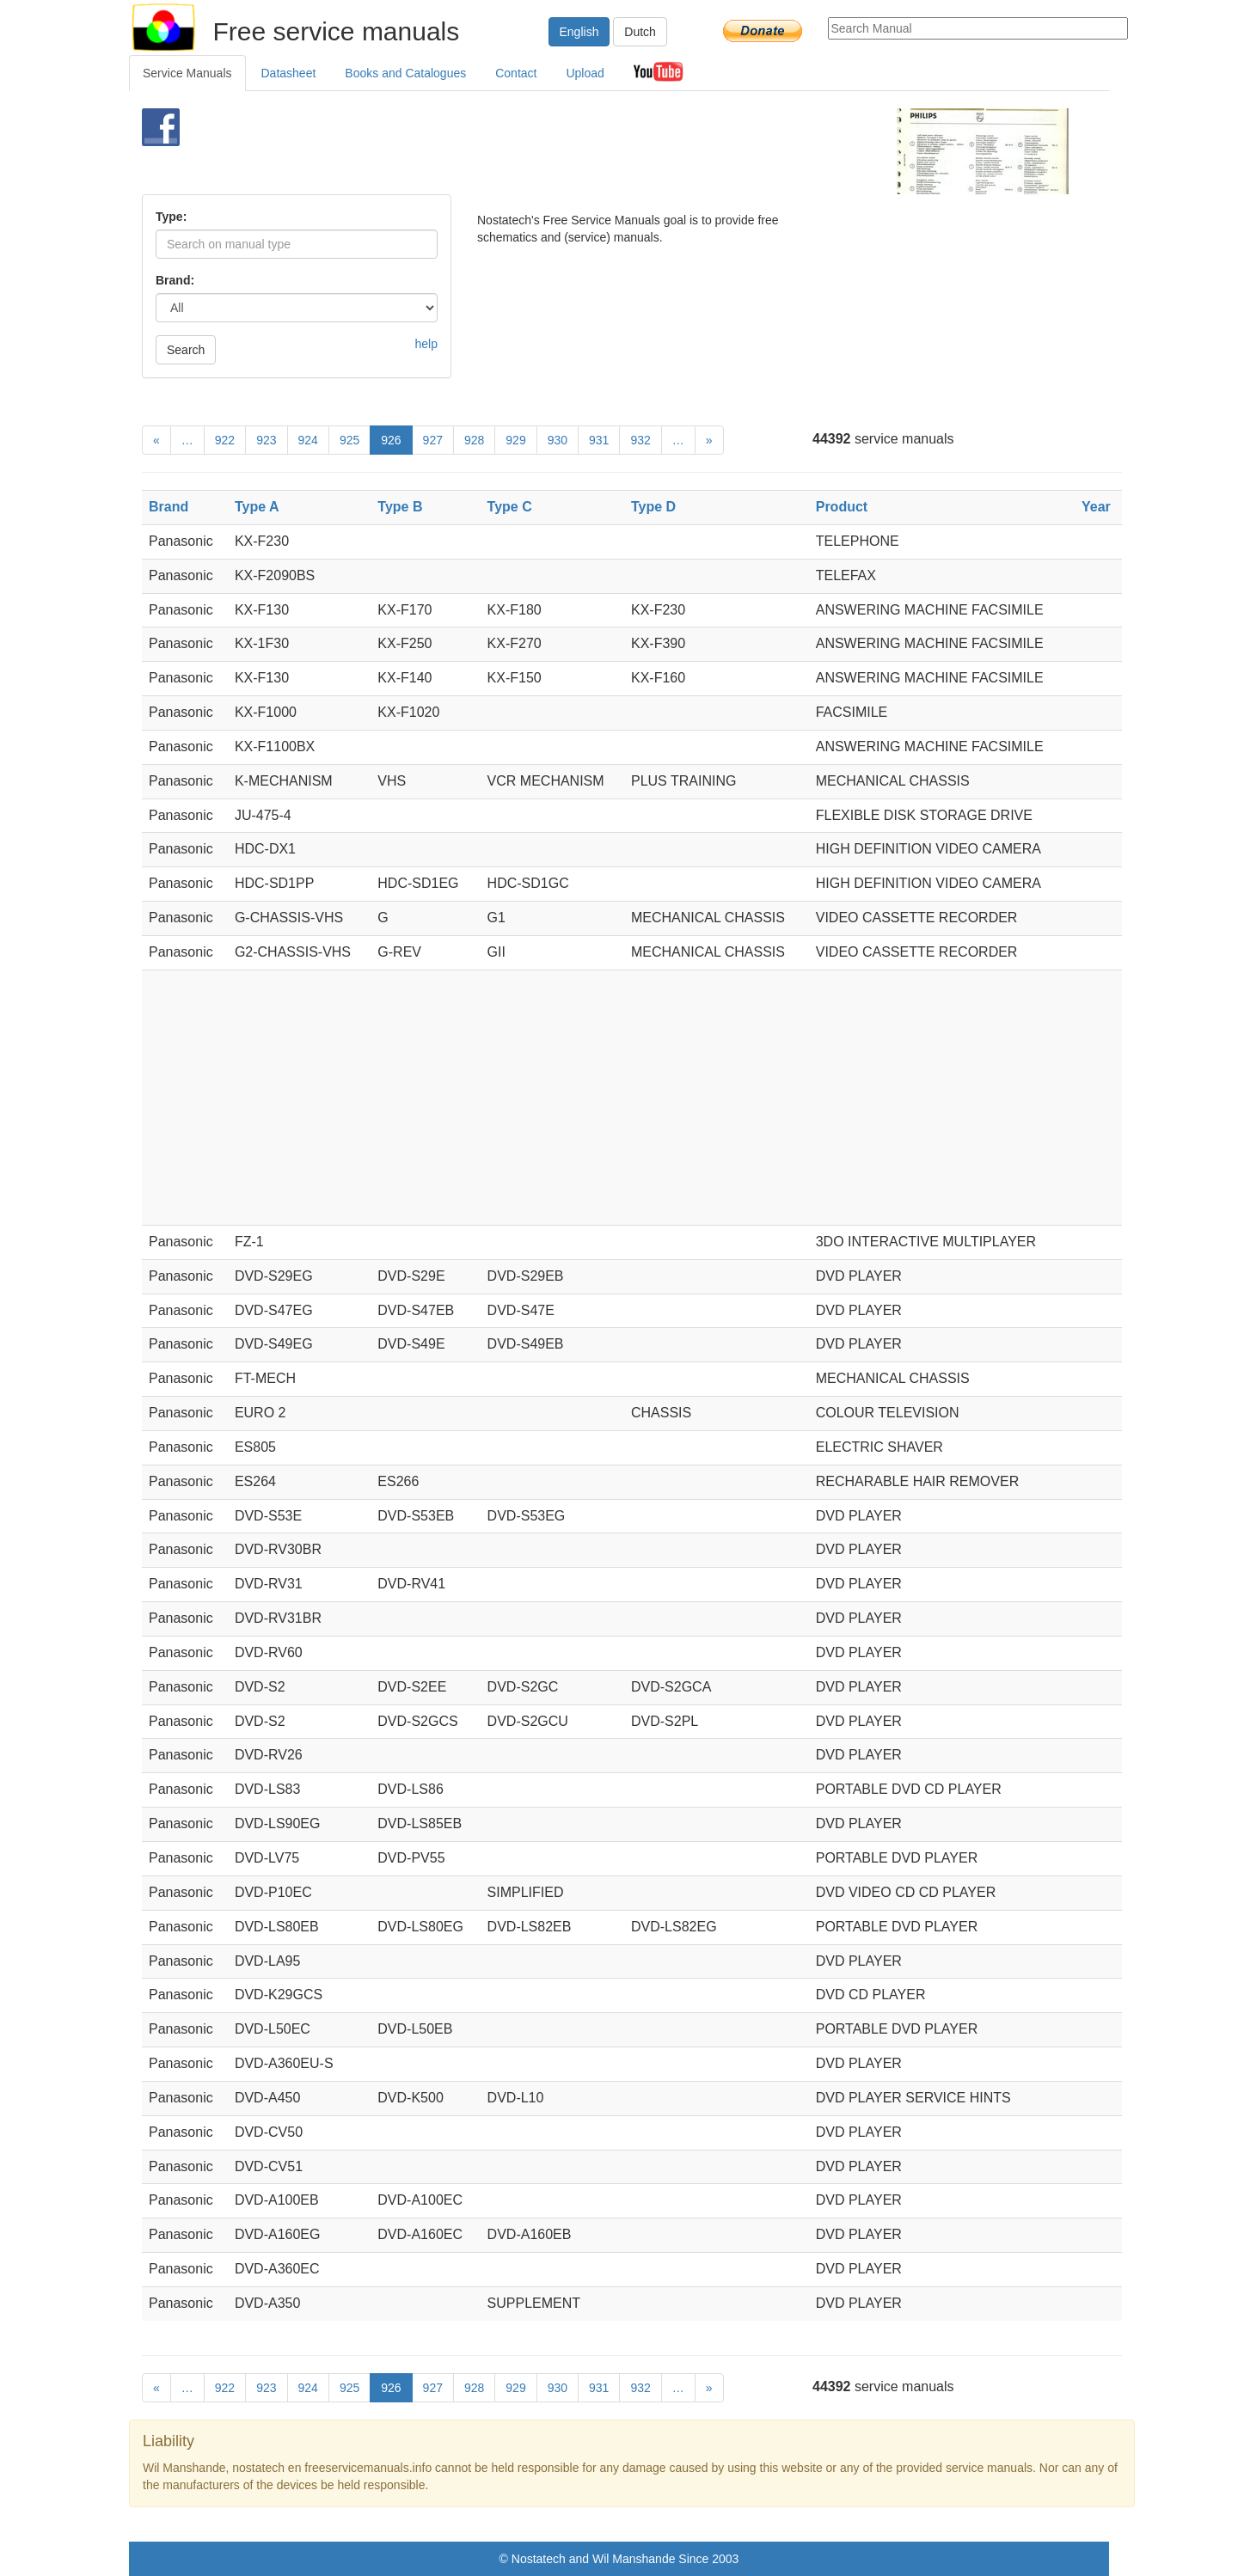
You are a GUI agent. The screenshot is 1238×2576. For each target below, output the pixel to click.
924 (308, 440)
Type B (399, 506)
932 (640, 440)
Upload (585, 73)
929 (515, 440)
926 (391, 440)
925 (349, 440)
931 (599, 440)
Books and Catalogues (405, 73)
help (426, 344)
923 (266, 440)
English (579, 32)
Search (186, 350)
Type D (653, 506)
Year (1096, 506)
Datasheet (288, 73)
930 (557, 440)
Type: (171, 216)
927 (433, 440)
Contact (515, 73)
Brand (168, 506)
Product (841, 506)
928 (474, 440)
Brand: (175, 280)
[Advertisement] (590, 151)
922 (225, 440)
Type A (257, 506)
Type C (509, 506)
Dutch (640, 32)
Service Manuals (187, 73)
